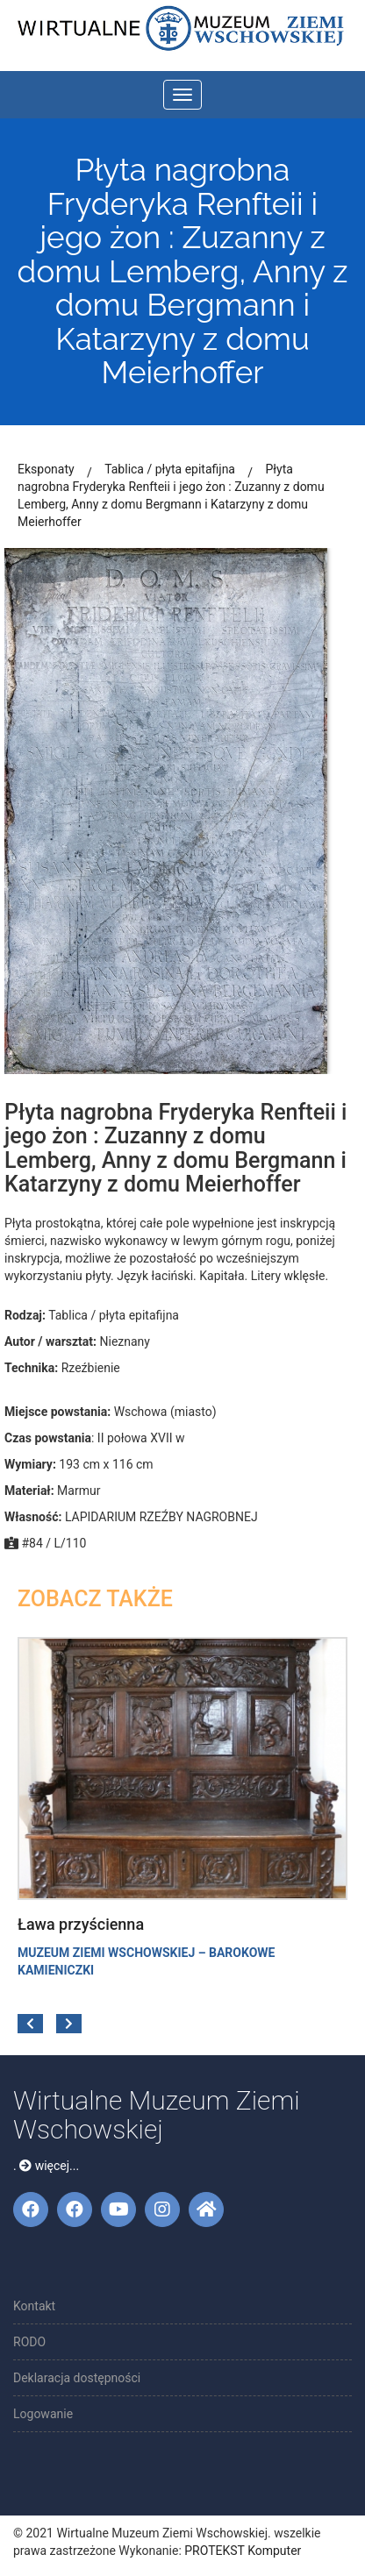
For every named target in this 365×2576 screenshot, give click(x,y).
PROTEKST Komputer (242, 2551)
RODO (29, 2342)
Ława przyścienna (81, 1924)
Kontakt (34, 2306)
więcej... (49, 2166)
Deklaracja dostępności (76, 2378)
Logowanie (43, 2414)
